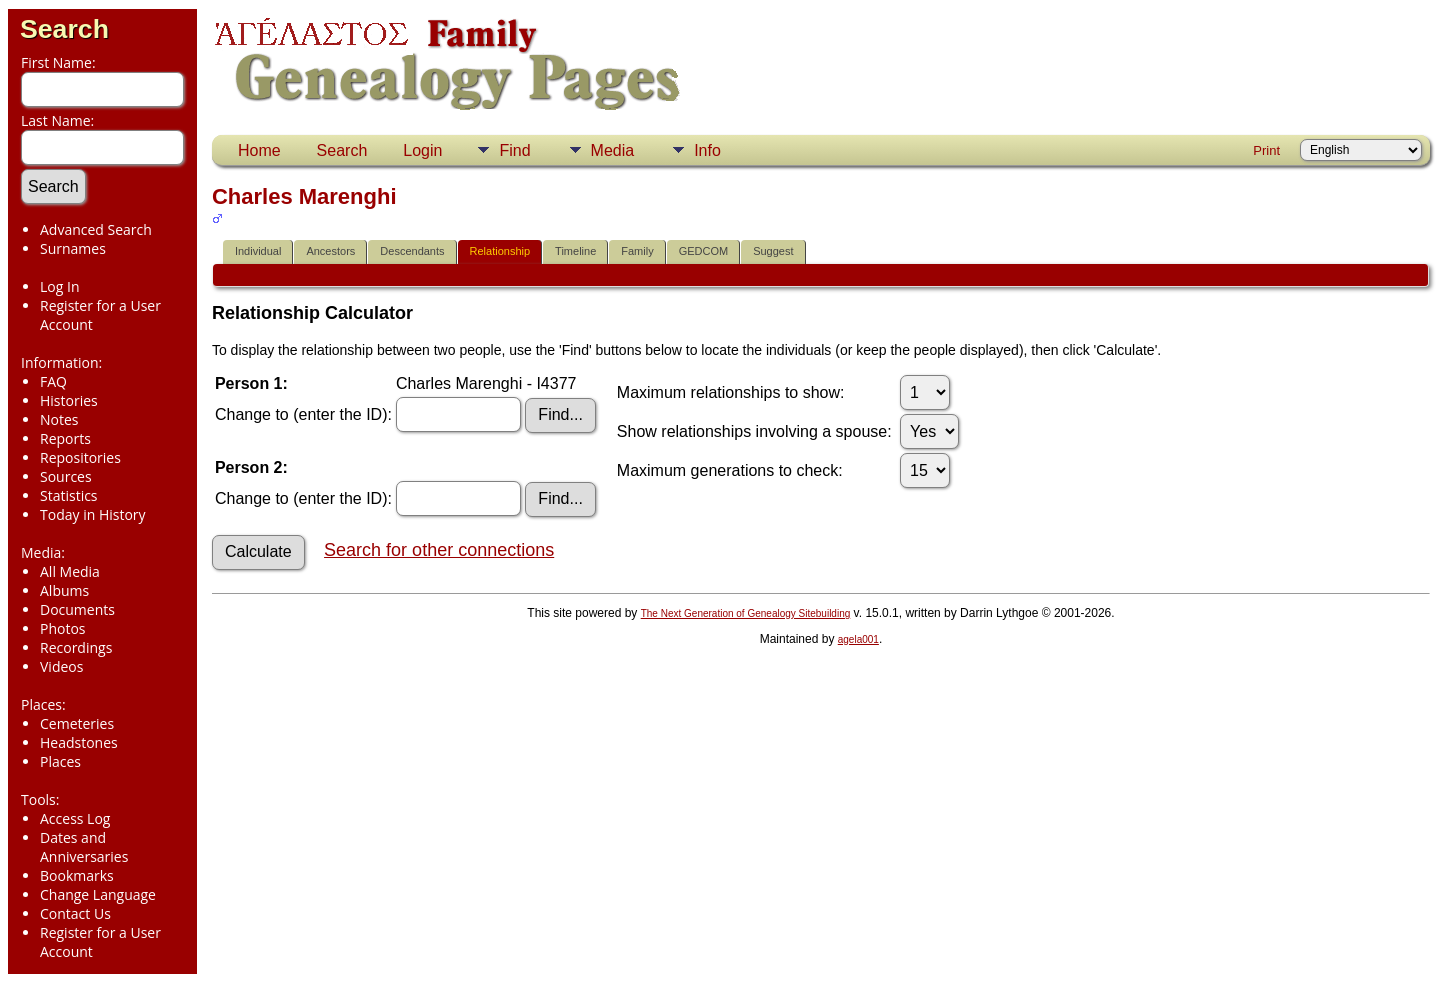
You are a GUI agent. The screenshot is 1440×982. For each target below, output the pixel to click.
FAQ (53, 381)
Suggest (773, 251)
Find (514, 150)
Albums (64, 590)
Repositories (80, 457)
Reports (65, 438)
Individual (258, 251)
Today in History (93, 514)
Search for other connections (439, 550)
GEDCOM (704, 251)
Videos (61, 666)
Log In (59, 286)
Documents (77, 609)
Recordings (76, 647)
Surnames (73, 248)
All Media (70, 571)
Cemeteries (77, 723)
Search (64, 29)
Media (613, 150)
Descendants (412, 251)
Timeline (575, 251)
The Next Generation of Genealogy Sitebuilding (746, 613)
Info (707, 150)
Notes (59, 419)
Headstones (79, 742)
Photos (63, 628)
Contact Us (75, 913)
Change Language (98, 894)
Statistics (69, 495)
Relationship (500, 251)
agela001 (858, 639)
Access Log (75, 818)
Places (60, 761)
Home (259, 150)
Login (422, 150)
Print (1266, 150)
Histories (69, 400)
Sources (66, 476)
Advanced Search (96, 229)
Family (637, 251)
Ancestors (330, 251)
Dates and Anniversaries (84, 847)
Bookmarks (77, 875)
